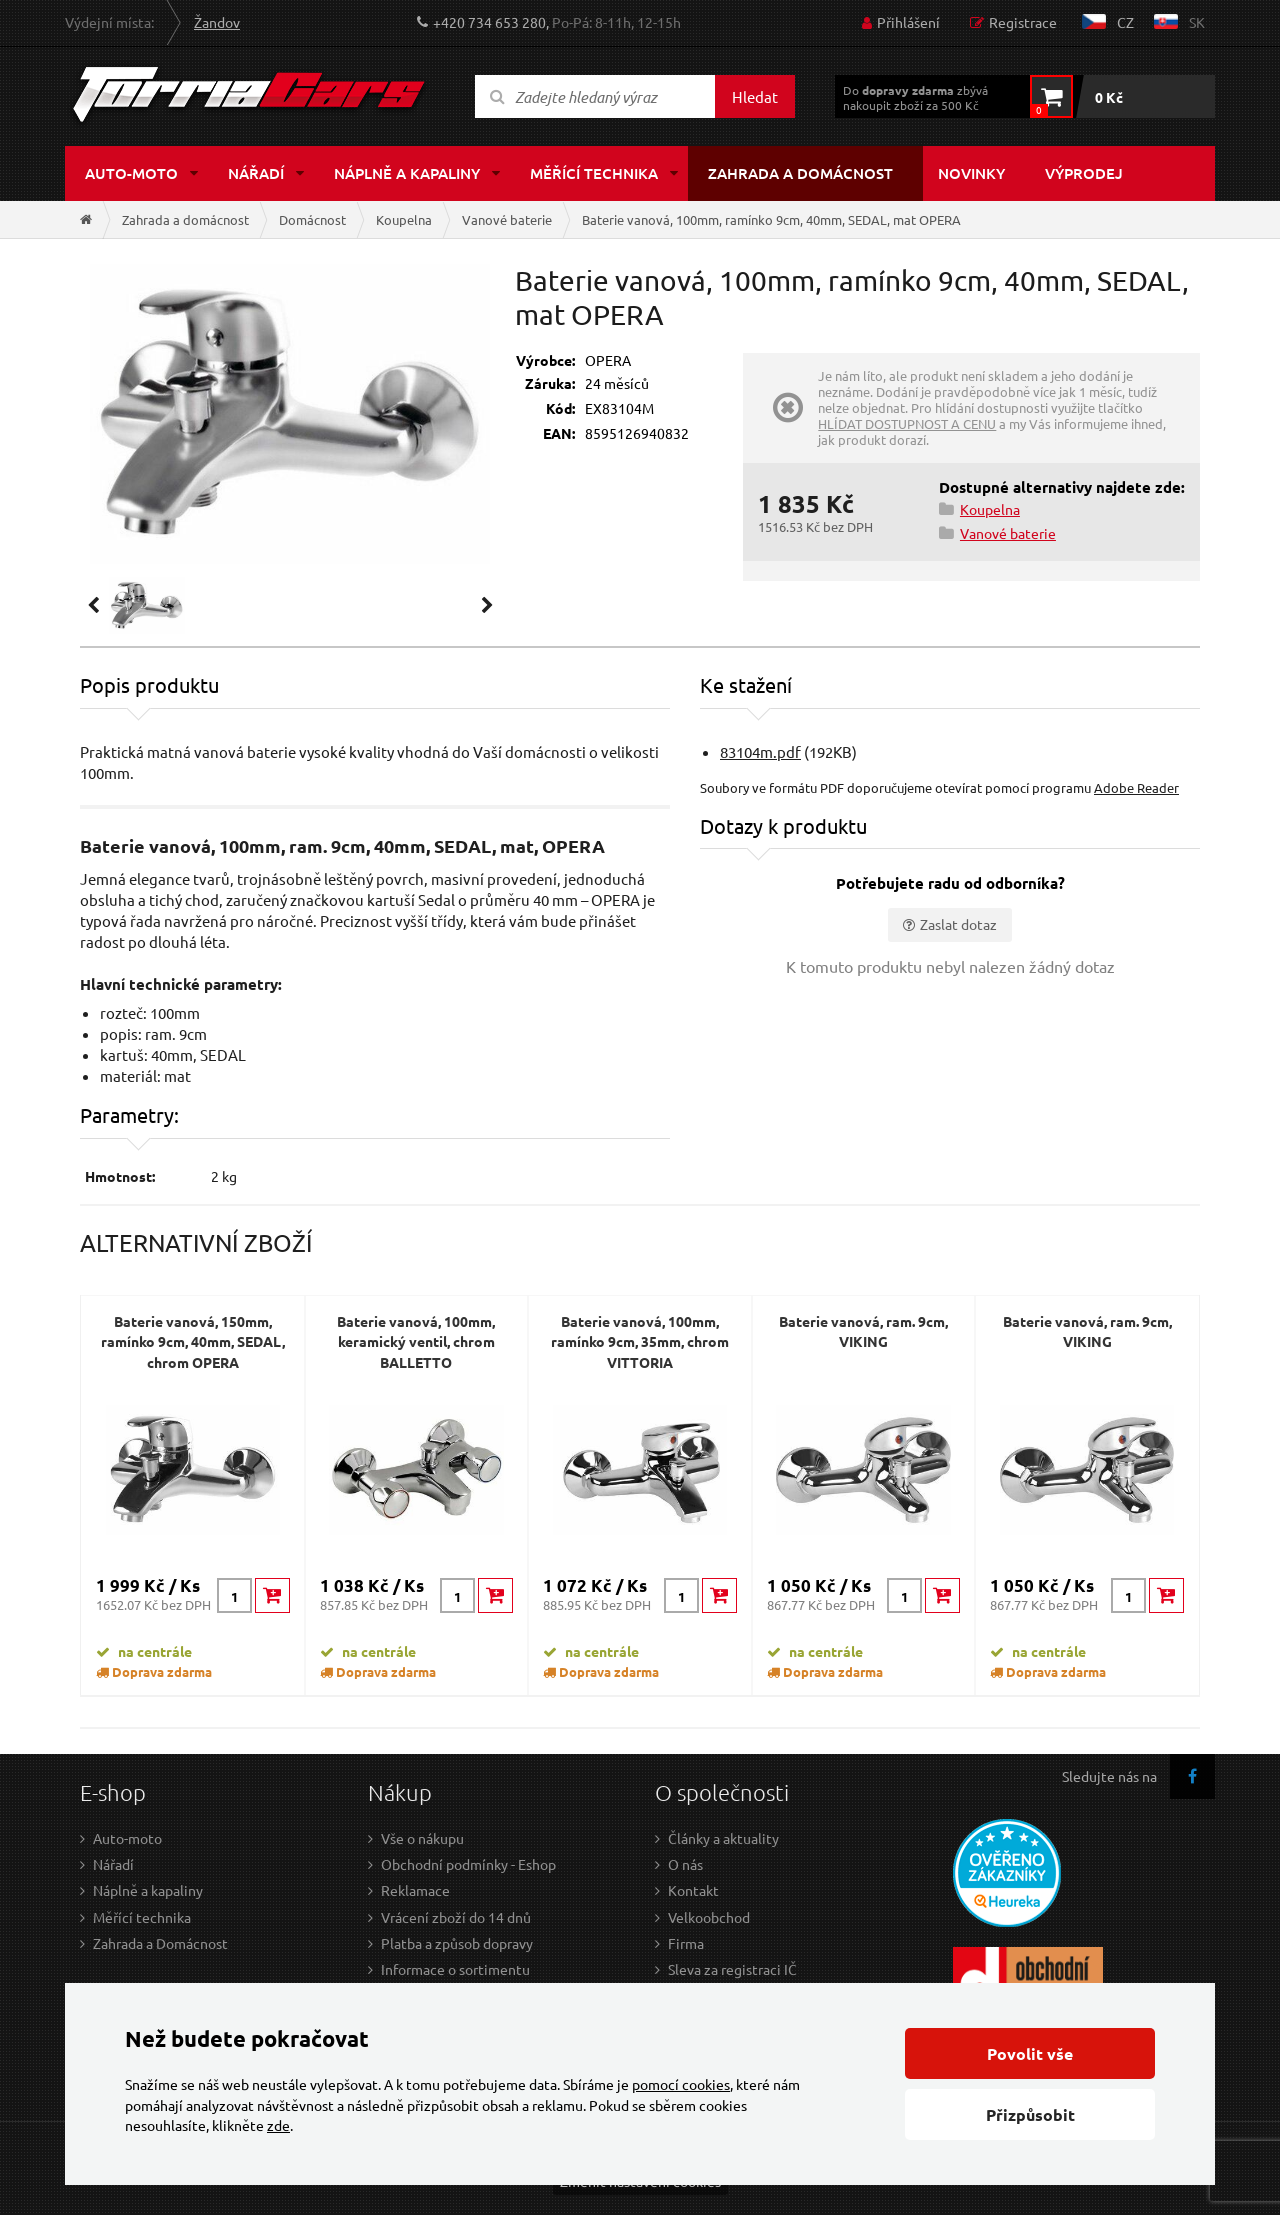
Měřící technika (594, 173)
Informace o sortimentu (455, 1969)
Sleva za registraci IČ (732, 1969)
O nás (685, 1864)
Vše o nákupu (422, 1838)
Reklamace (415, 1890)
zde (278, 2125)
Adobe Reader (1136, 787)
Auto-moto (131, 173)
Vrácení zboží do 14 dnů (456, 1917)
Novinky (971, 173)
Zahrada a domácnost (800, 173)
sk (1197, 22)
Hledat (755, 96)
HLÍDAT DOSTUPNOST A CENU (907, 423)
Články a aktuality (723, 1838)
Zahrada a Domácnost (160, 1943)
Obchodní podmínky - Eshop (468, 1864)
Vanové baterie (507, 219)
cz (1125, 22)
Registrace (1023, 22)
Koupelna (404, 219)
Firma (686, 1943)
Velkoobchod (709, 1917)
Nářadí (256, 173)
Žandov (217, 22)
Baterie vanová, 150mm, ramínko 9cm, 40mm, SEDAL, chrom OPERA (193, 1341)
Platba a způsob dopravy (457, 1943)
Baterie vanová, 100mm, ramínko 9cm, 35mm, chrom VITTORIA (640, 1341)
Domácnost (312, 219)
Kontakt (693, 1890)
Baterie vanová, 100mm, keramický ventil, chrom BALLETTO (416, 1341)
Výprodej (1084, 173)
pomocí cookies (681, 2084)
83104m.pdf (760, 751)
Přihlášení (908, 22)
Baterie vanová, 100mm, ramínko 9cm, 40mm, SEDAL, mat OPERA (771, 219)
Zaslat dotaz (958, 924)
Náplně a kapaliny (407, 173)
